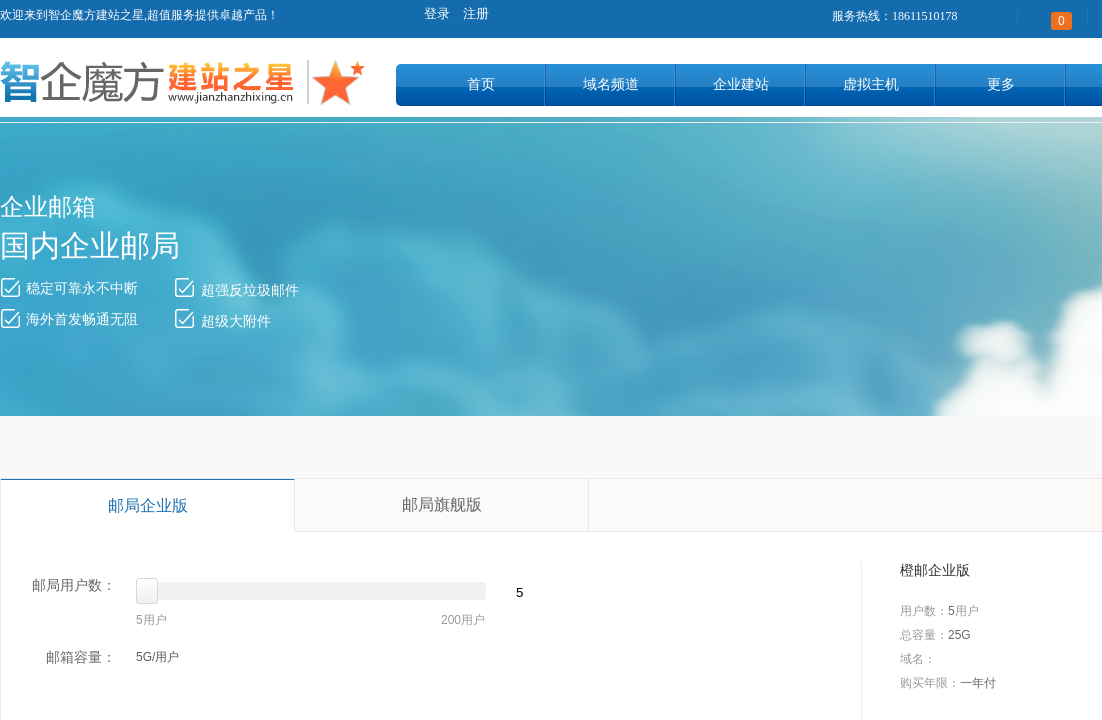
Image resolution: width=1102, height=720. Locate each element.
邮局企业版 (148, 505)
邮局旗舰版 (442, 504)
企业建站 (741, 84)
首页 (481, 84)
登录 (437, 13)
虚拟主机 (871, 84)
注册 (476, 13)
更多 (1001, 84)
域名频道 (611, 84)
